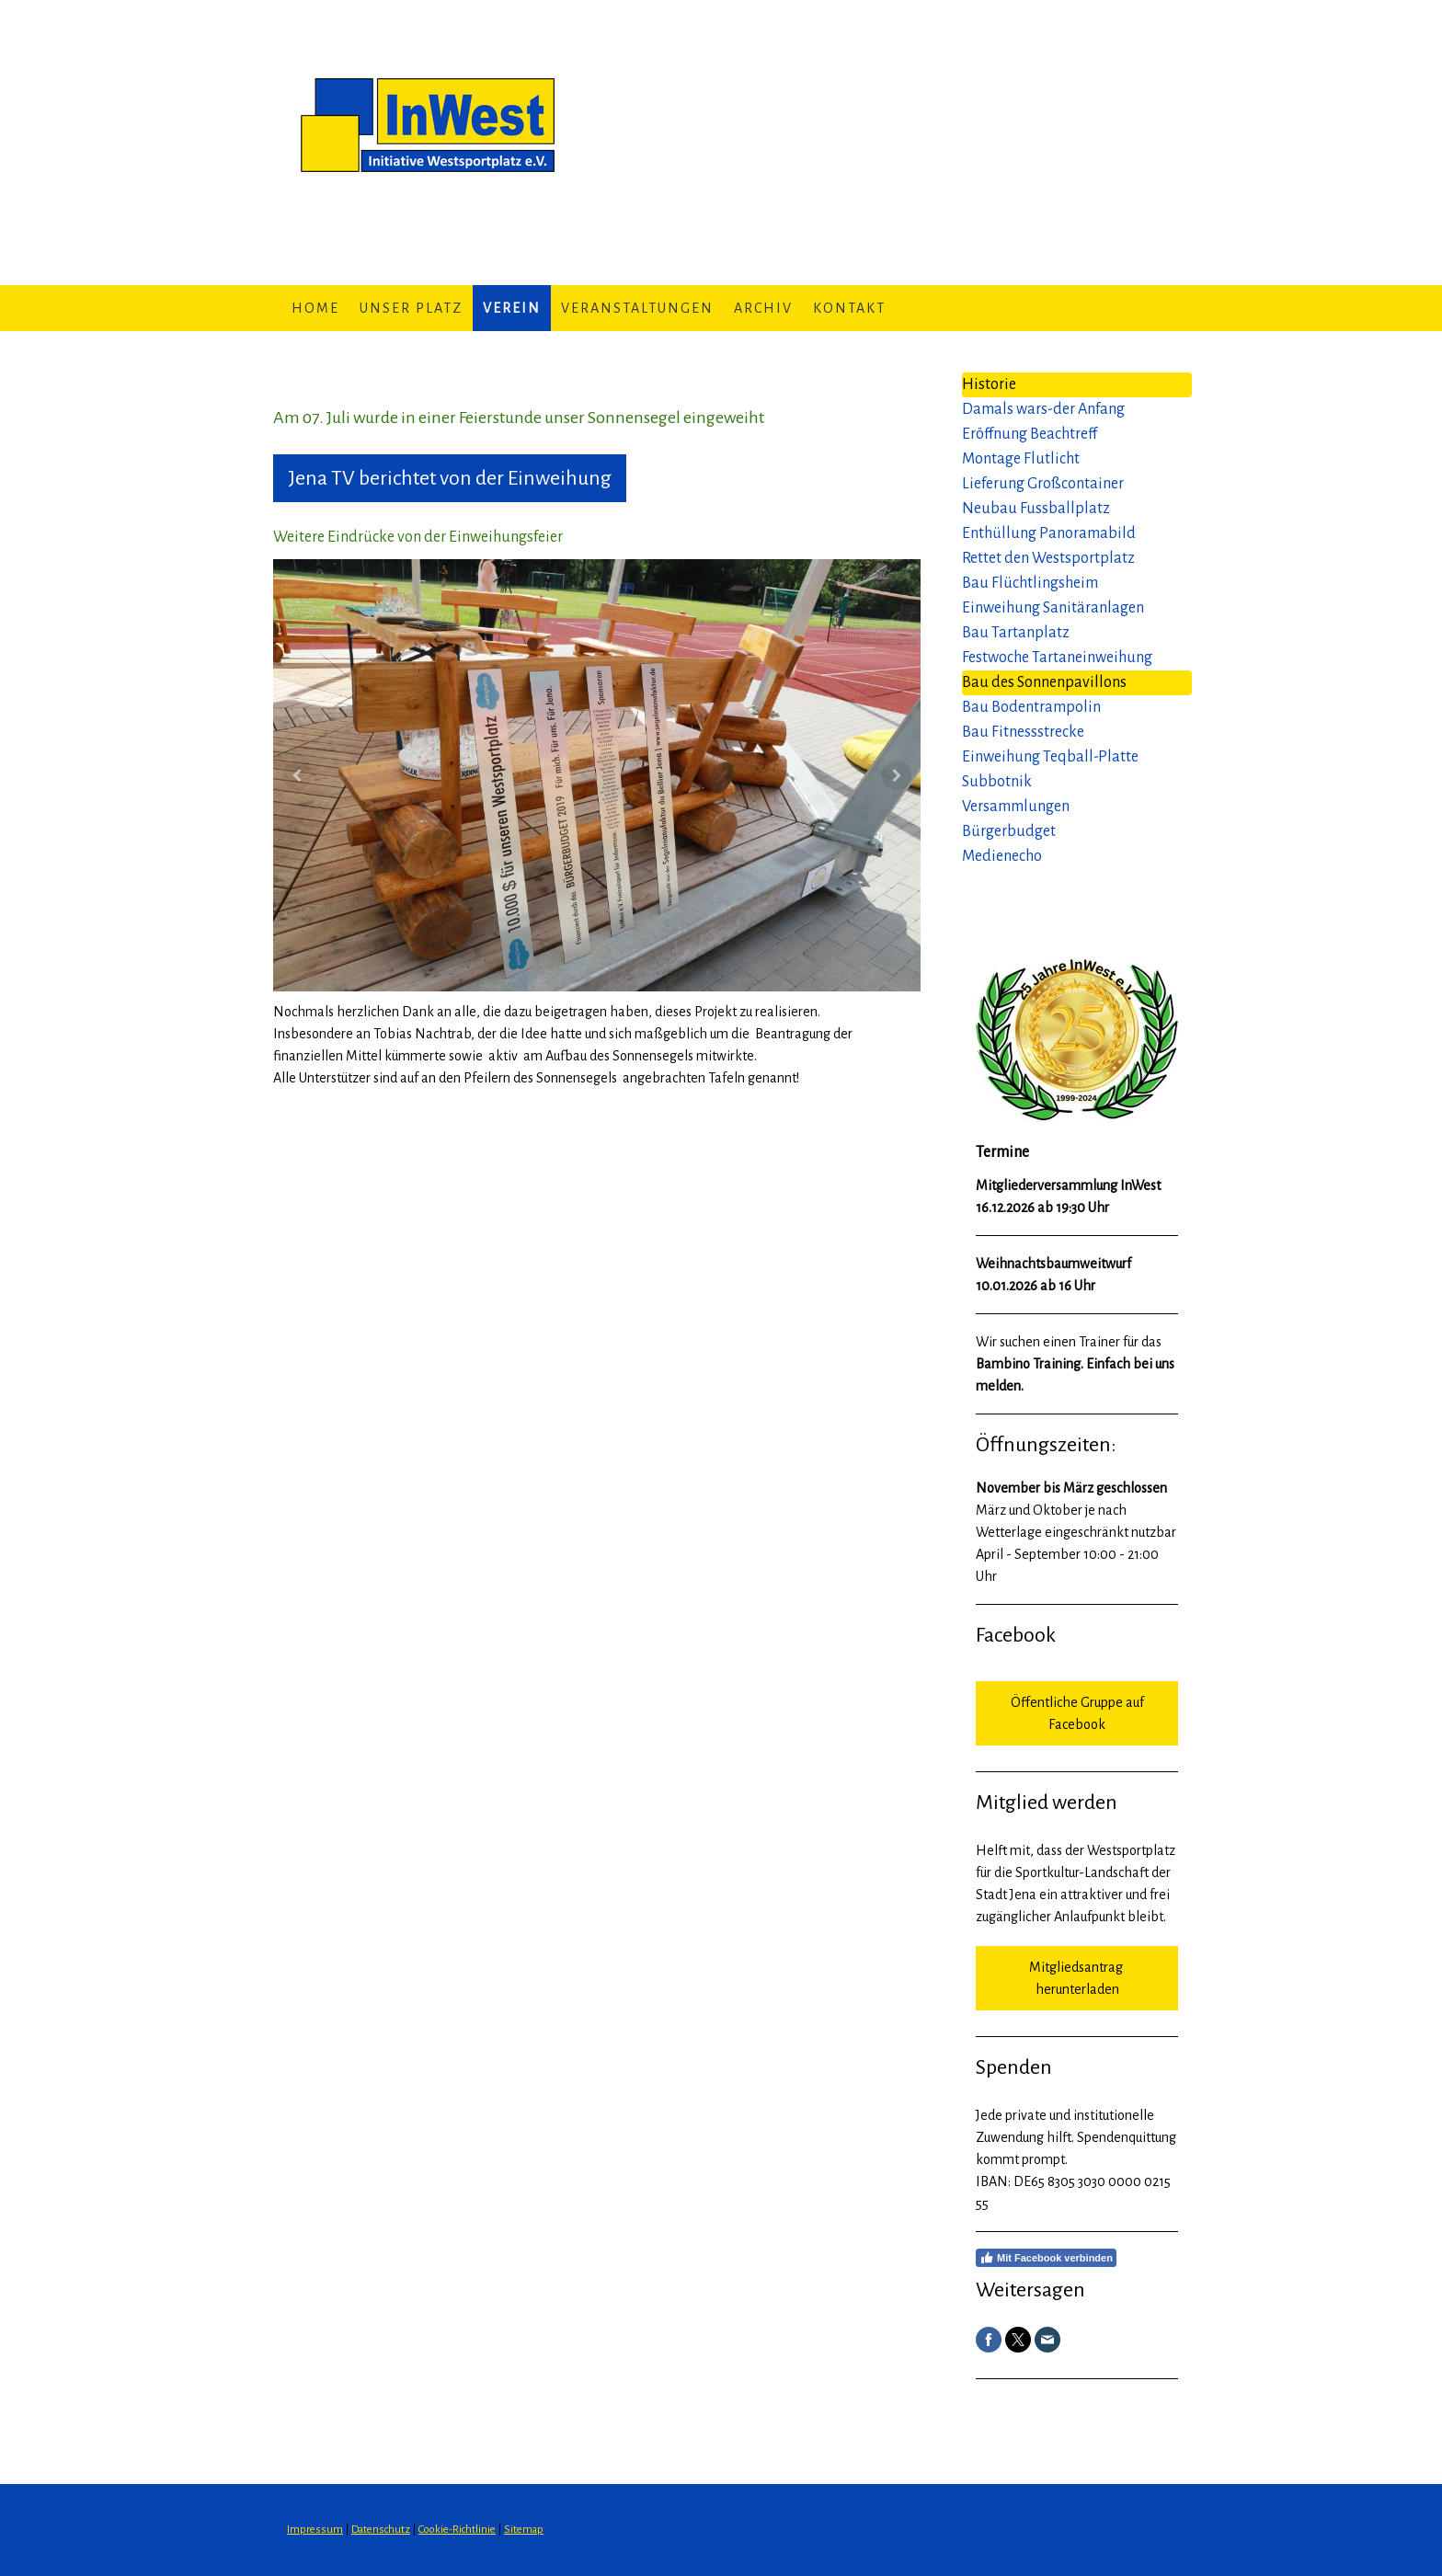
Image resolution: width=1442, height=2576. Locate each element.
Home (315, 308)
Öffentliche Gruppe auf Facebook (1077, 1713)
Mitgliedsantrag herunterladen (1077, 1978)
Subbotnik (997, 781)
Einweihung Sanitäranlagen (1053, 608)
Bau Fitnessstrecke (1023, 732)
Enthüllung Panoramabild (1049, 533)
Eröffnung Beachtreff (1029, 434)
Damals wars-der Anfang (1043, 409)
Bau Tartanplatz (1016, 632)
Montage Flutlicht (1021, 459)
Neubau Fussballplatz (1036, 508)
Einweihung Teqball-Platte (1050, 757)
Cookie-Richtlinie (457, 2530)
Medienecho (1002, 856)
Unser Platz (411, 308)
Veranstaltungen (637, 308)
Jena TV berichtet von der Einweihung (450, 478)
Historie (989, 384)
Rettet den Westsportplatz (1048, 558)
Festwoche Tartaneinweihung (1057, 657)
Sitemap (524, 2530)
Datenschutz (380, 2530)
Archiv (763, 308)
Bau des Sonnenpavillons (1044, 682)
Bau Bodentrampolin (1031, 707)
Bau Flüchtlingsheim (1030, 583)
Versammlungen (1016, 806)
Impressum (315, 2530)
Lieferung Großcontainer (1043, 483)
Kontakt (849, 308)
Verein (512, 308)
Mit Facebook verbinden (1046, 2257)
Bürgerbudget (1009, 831)
